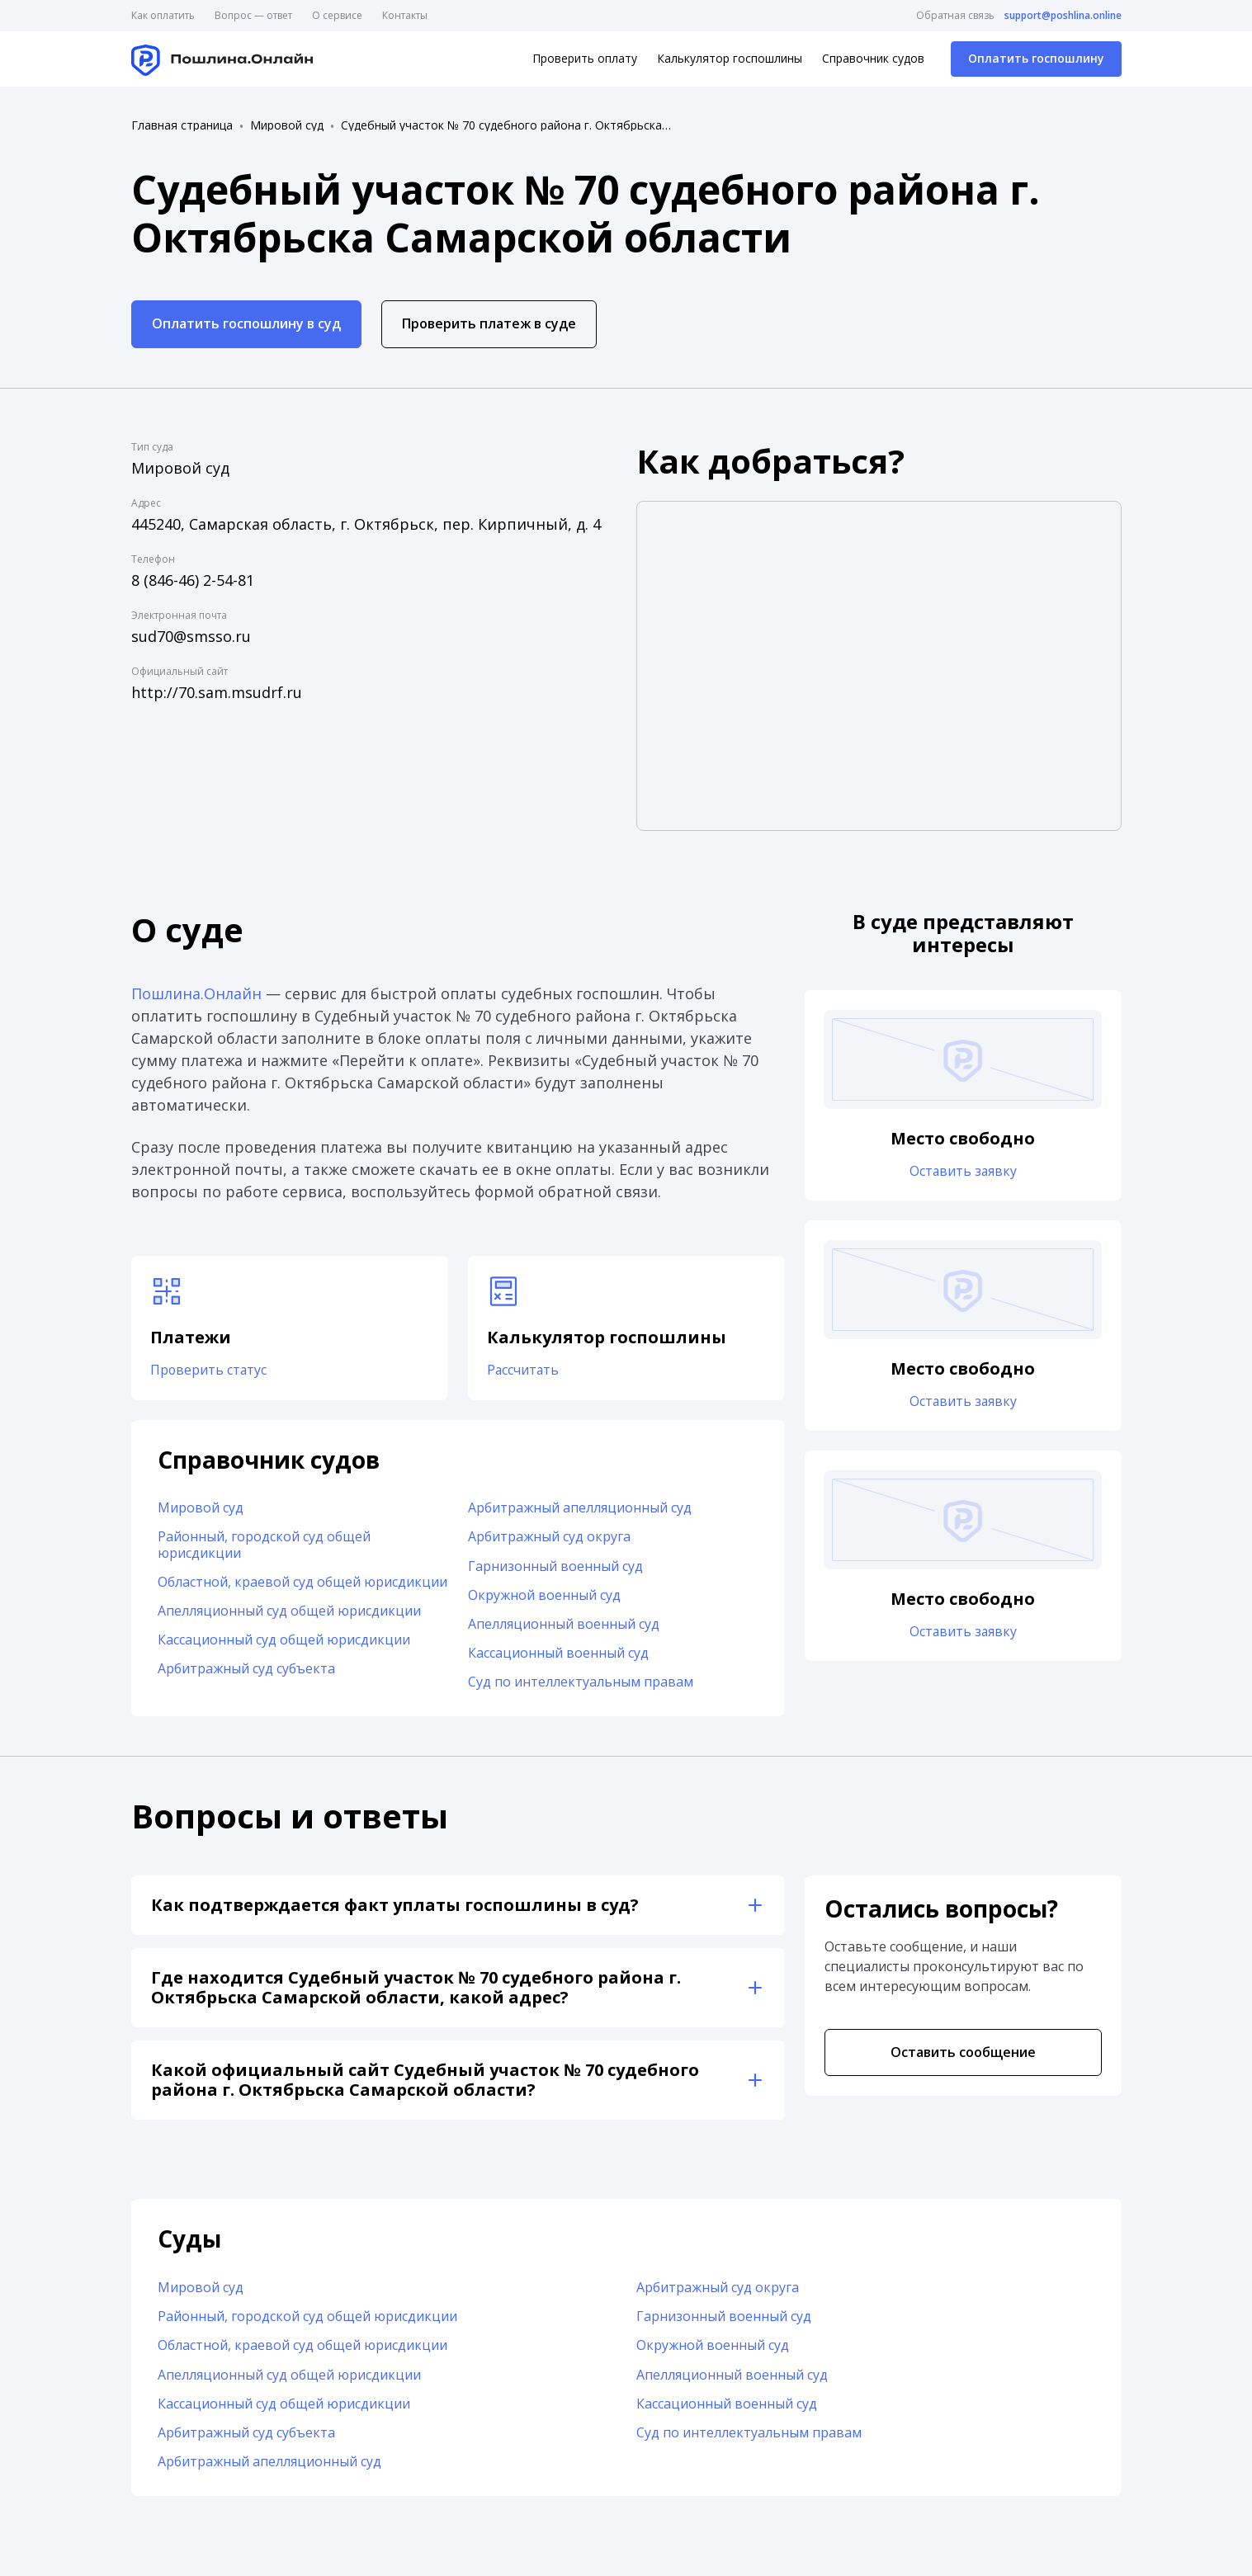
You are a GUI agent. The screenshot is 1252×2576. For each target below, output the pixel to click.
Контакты (405, 15)
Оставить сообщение (963, 2053)
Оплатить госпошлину (1036, 58)
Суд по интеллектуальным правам (580, 1682)
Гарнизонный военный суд (555, 1567)
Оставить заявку (963, 1172)
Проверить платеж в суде (489, 323)
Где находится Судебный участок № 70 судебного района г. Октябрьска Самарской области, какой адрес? (416, 1988)
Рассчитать (524, 1371)
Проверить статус (210, 1371)
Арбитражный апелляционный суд (580, 1508)
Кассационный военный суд (558, 1653)
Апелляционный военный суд (563, 1625)
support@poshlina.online (1063, 15)
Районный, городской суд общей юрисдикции (264, 1545)
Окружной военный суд (544, 1596)
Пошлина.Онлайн (196, 993)
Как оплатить (163, 15)
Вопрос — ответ (253, 15)
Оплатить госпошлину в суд (246, 323)
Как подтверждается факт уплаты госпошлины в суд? (395, 1905)
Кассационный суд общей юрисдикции (284, 1640)
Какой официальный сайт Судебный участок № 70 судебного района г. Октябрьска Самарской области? (425, 2080)
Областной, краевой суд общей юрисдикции (302, 1582)
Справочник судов (873, 58)
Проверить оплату (584, 58)
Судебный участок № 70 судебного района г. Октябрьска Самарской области (506, 125)
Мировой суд (287, 125)
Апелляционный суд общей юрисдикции (289, 1611)
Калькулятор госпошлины (729, 58)
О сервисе (337, 15)
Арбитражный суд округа (549, 1537)
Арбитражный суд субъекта (246, 1669)
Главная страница (182, 125)
